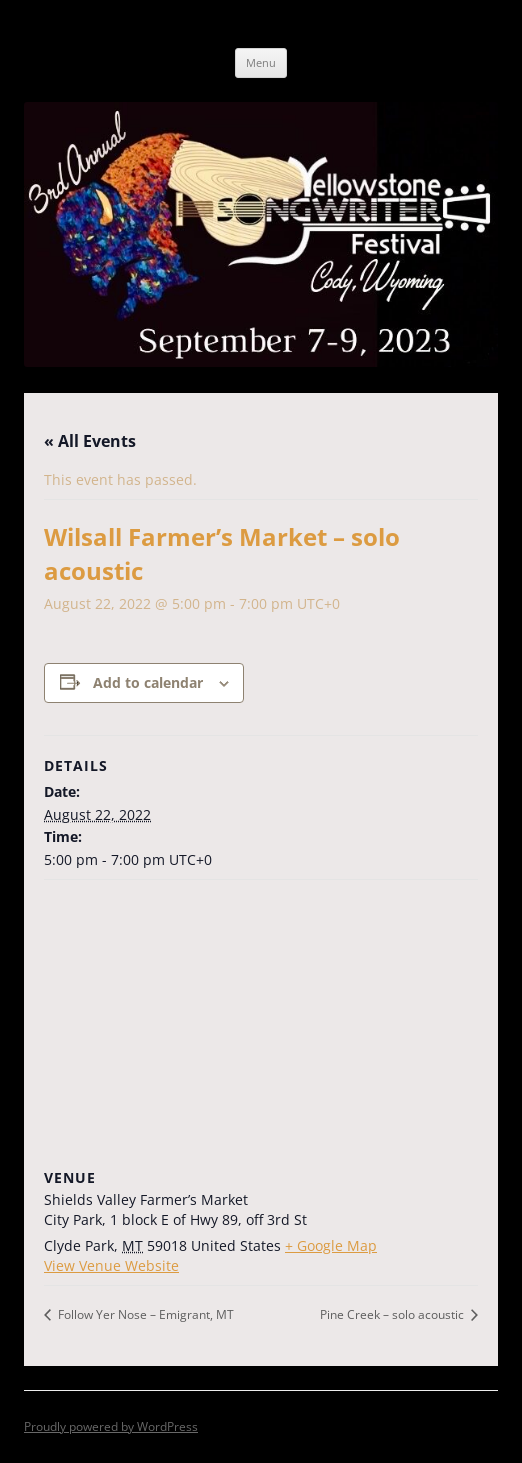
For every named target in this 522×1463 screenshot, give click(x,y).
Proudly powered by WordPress (111, 1426)
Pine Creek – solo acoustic (393, 1314)
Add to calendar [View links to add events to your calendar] (148, 682)
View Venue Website (111, 1265)
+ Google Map (331, 1245)
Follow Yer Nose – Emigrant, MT (144, 1314)
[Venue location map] (261, 1024)
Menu (261, 62)
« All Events (90, 441)
